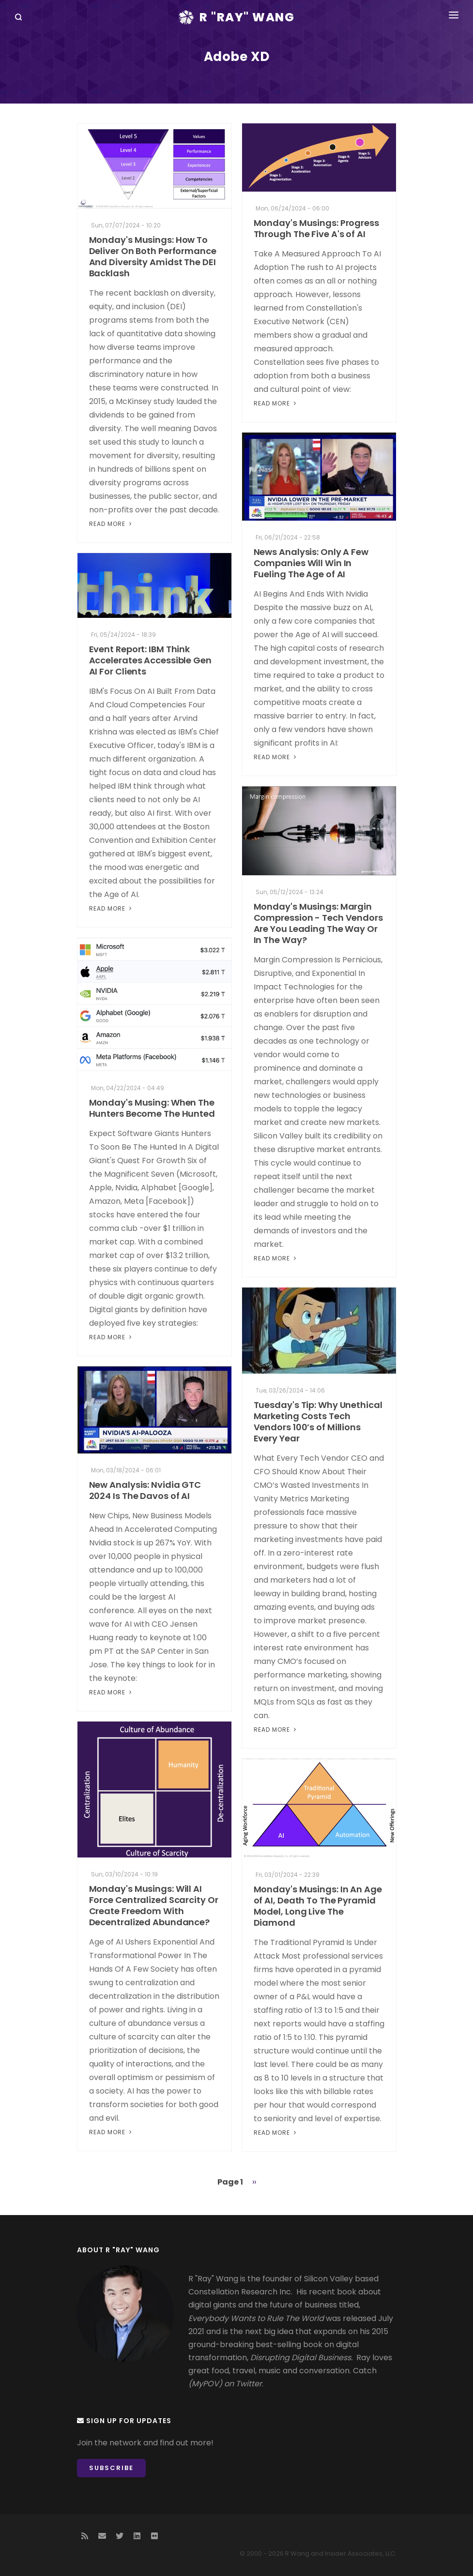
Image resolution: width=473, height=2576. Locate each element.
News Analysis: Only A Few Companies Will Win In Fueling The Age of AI (311, 563)
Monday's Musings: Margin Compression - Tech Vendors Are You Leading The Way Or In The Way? (318, 923)
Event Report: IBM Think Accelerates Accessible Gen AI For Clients (150, 660)
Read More (111, 524)
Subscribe (111, 2467)
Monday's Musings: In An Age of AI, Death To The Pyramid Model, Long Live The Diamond (318, 1906)
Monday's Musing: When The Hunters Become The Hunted (152, 1108)
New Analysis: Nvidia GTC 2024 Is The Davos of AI (145, 1490)
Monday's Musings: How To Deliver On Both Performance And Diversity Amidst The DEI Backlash (152, 256)
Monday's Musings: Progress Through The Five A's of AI (316, 228)
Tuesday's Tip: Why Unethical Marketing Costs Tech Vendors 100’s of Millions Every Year (318, 1421)
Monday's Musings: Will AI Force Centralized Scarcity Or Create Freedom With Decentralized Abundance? (153, 1905)
